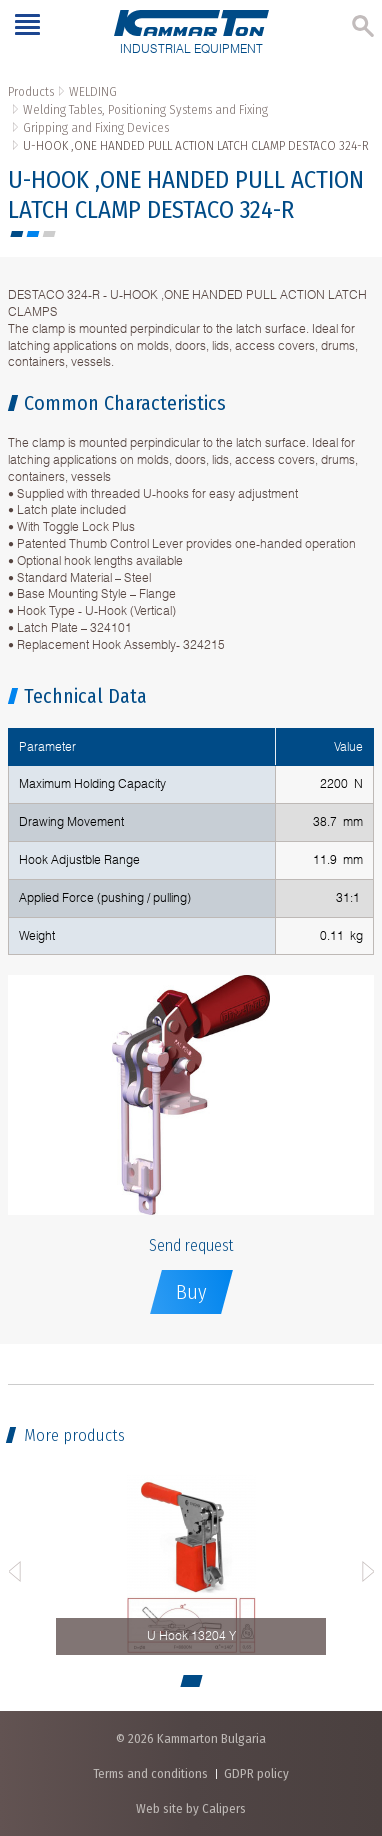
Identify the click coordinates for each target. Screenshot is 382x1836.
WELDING (93, 91)
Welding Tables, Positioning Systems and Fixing (145, 109)
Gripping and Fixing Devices (96, 127)
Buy (191, 1292)
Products (31, 91)
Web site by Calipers (191, 1808)
